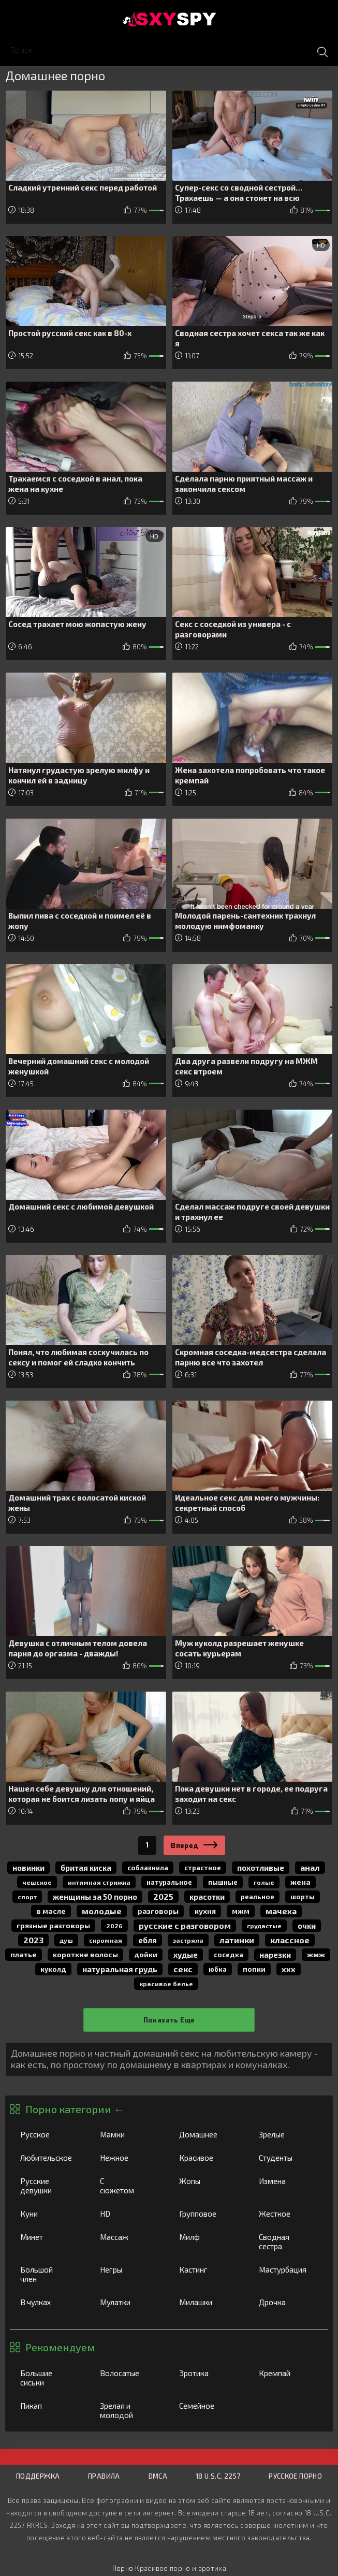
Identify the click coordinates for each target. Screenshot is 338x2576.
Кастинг (208, 2269)
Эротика (208, 2373)
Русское (49, 2134)
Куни (49, 2213)
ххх (289, 1969)
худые (185, 1954)
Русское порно (295, 2476)
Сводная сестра (288, 2241)
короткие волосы (85, 1954)
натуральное (169, 1882)
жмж (316, 1954)
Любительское (54, 2157)
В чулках (49, 2302)
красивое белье (166, 1983)
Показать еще (169, 2020)
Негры (129, 2269)
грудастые (264, 1925)
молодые (102, 1911)
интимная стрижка (99, 1882)
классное (290, 1940)
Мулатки (129, 2302)
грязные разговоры (53, 1925)
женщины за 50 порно (95, 1896)
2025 (163, 1896)
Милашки (208, 2302)
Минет (49, 2237)
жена (300, 1882)
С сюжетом (129, 2185)
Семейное (208, 2405)
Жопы (208, 2181)
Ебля (147, 1940)
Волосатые (129, 2373)
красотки (207, 1896)
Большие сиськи (49, 2377)
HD (129, 2213)
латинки (236, 1940)
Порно (123, 2568)
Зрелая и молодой (129, 2410)
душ (66, 1940)
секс (183, 1969)
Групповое (208, 2213)
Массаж (129, 2237)
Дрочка (288, 2302)
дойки (145, 1954)
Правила (104, 2476)
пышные (223, 1882)
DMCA (158, 2476)
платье (23, 1954)
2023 (33, 1940)
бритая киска (86, 1867)
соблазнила (147, 1868)
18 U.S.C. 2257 (218, 2476)
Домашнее (208, 2134)
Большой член (49, 2274)
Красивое (208, 2157)
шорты (302, 1897)
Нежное (129, 2157)
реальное (257, 1897)
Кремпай (288, 2373)
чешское (37, 1882)
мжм (240, 1911)
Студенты (288, 2157)
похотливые (260, 1867)
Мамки (129, 2134)
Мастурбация (291, 2269)
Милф (208, 2237)
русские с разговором (185, 1925)
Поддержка (38, 2476)
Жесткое (288, 2213)
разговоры (158, 1910)
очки (307, 1925)
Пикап (49, 2405)
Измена (288, 2181)
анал (310, 1867)
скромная (105, 1940)
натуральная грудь (119, 1969)
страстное (202, 1868)
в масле (51, 1910)
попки (254, 1968)
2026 (114, 1925)
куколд (53, 1969)
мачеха (281, 1911)
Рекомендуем (60, 2347)
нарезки (275, 1954)
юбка (218, 1969)
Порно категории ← (74, 2109)
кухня (205, 1910)
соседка (228, 1955)
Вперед (184, 1845)
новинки (28, 1867)
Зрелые (288, 2134)
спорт (27, 1896)
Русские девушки (49, 2185)
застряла (188, 1940)
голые (264, 1882)
